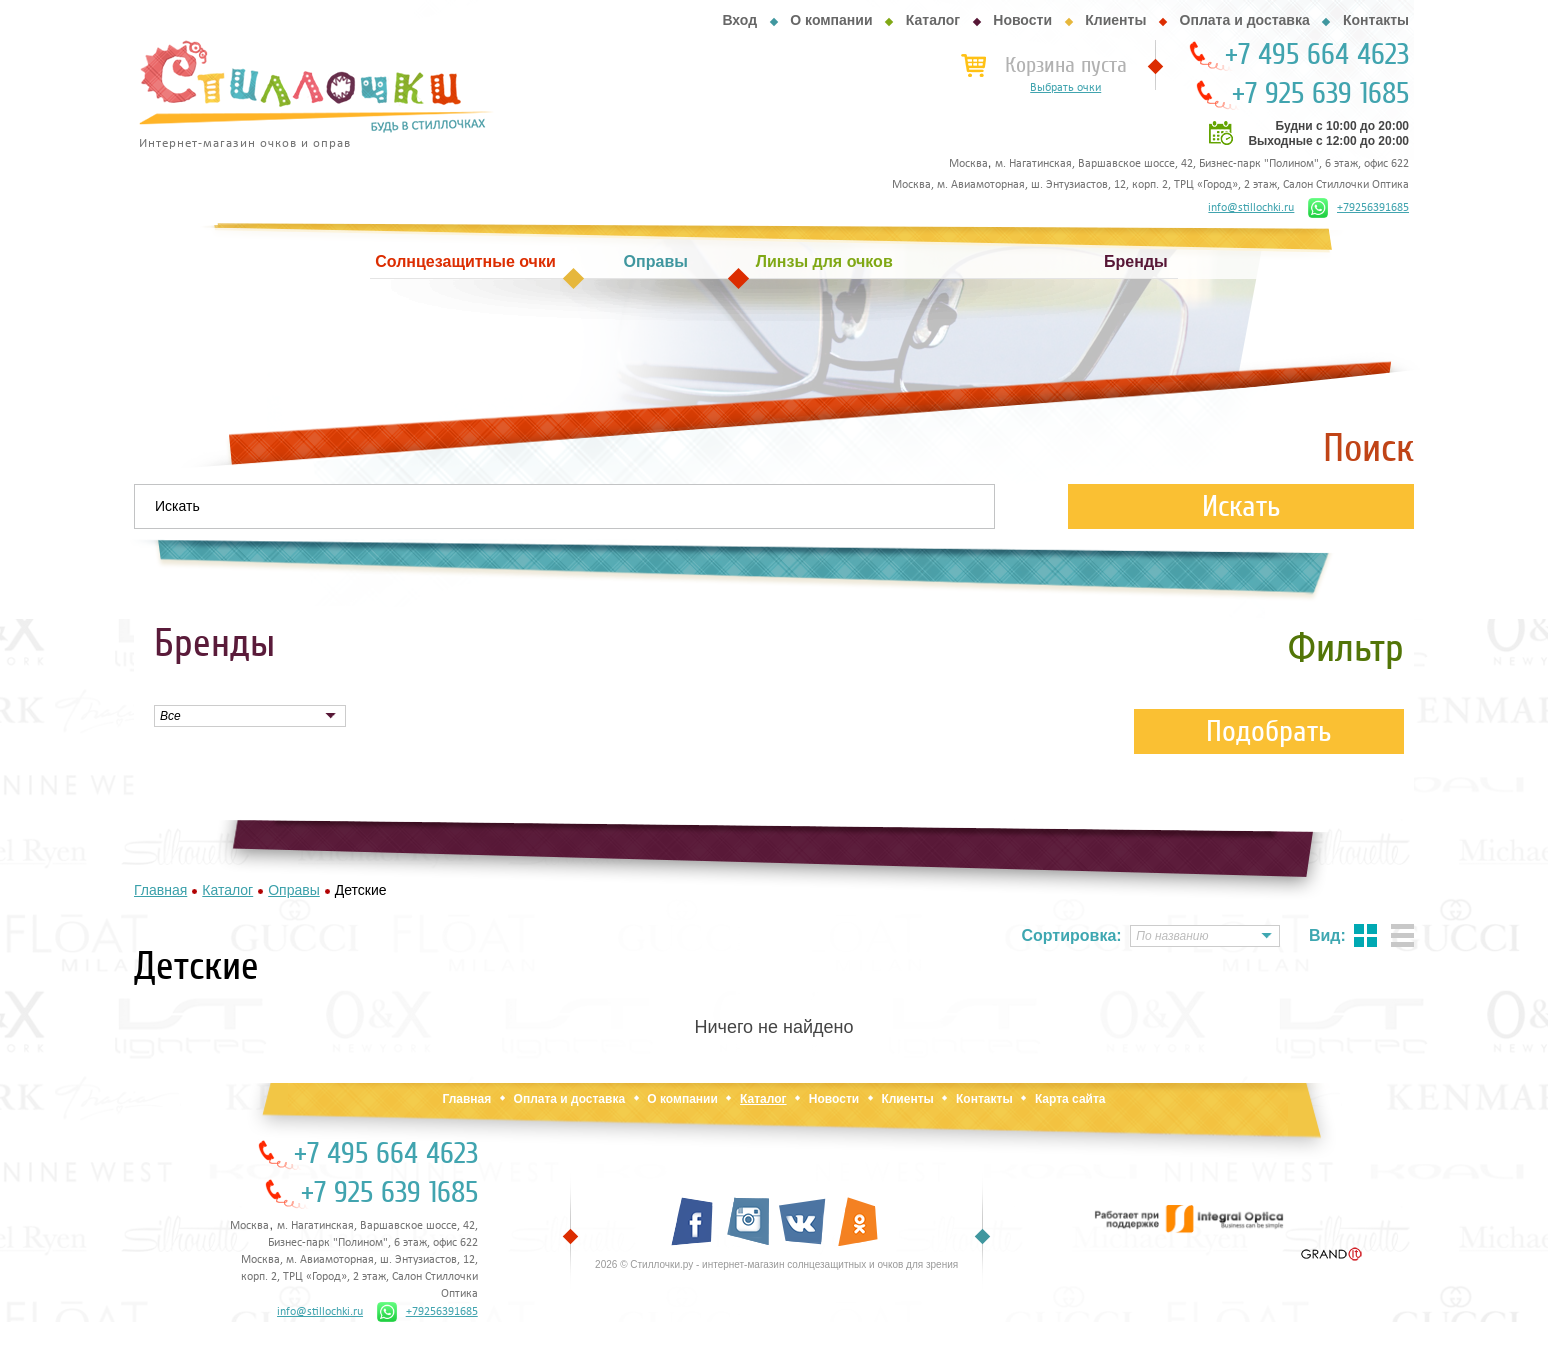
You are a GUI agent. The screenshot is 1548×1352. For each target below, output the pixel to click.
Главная (466, 1099)
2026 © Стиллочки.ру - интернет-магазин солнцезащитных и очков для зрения (776, 1264)
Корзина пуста (1066, 65)
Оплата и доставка (1245, 20)
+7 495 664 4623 (1317, 55)
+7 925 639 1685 (1320, 94)
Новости (1022, 20)
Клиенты (1115, 20)
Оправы (656, 261)
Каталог (933, 20)
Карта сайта (1070, 1099)
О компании (831, 20)
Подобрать (1269, 731)
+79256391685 (1358, 208)
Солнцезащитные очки (465, 261)
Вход (739, 20)
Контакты (1376, 20)
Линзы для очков (824, 261)
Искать (1241, 506)
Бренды (1136, 261)
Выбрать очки (1065, 88)
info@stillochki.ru (1251, 208)
